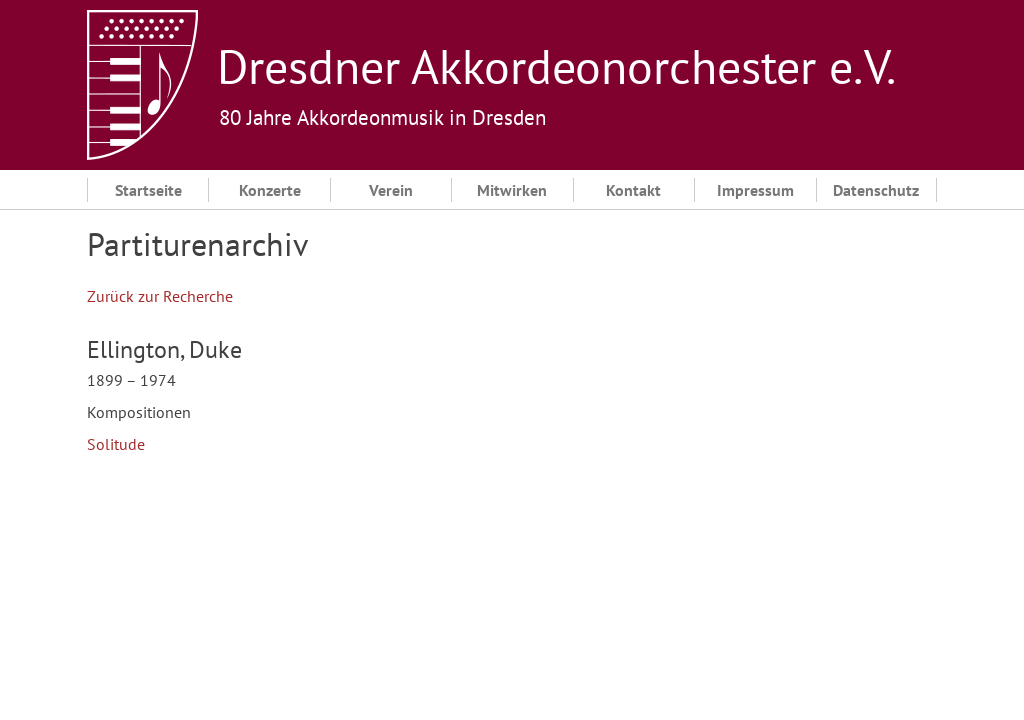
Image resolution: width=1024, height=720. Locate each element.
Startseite (148, 190)
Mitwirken (512, 190)
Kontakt (633, 190)
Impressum (755, 190)
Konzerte (270, 190)
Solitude (116, 444)
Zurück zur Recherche (160, 296)
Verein (391, 190)
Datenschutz (876, 190)
